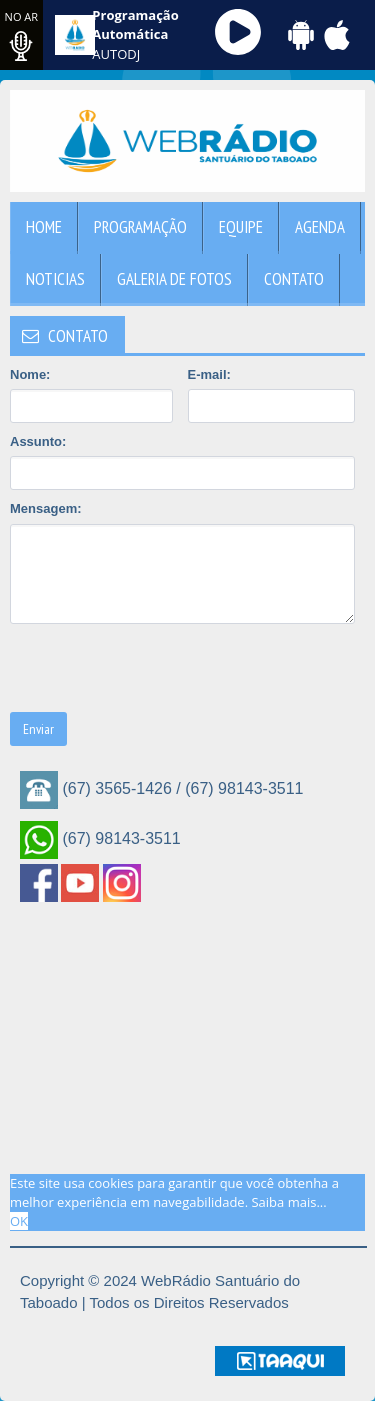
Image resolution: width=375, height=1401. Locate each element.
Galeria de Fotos (174, 279)
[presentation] (162, 668)
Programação (140, 227)
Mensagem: (46, 508)
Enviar (38, 729)
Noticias (55, 279)
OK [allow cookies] (19, 1221)
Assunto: (38, 441)
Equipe (241, 227)
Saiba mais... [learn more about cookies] (288, 1202)
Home (44, 227)
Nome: (30, 374)
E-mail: (209, 374)
